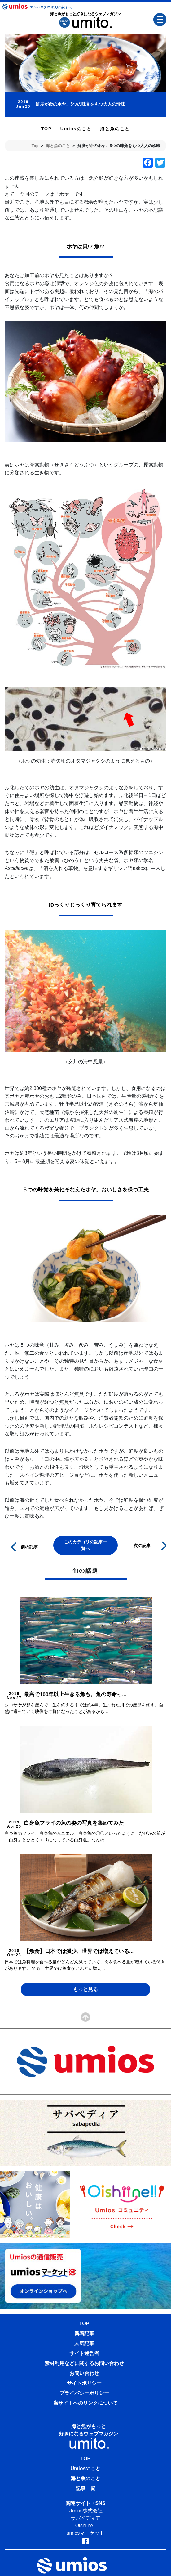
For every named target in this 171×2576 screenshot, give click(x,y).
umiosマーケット (86, 2533)
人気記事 (84, 2343)
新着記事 (84, 2333)
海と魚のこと (115, 128)
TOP (46, 128)
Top (35, 145)
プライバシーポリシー (84, 2393)
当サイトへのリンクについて (85, 2403)
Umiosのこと (76, 128)
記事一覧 (85, 2488)
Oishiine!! (85, 2525)
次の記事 (150, 1545)
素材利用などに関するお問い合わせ (84, 2363)
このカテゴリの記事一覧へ (85, 1545)
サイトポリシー (84, 2383)
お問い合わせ (84, 2373)
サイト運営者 (84, 2353)
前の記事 (24, 1546)
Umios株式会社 (85, 2510)
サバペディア (85, 2518)
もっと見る (85, 1989)
